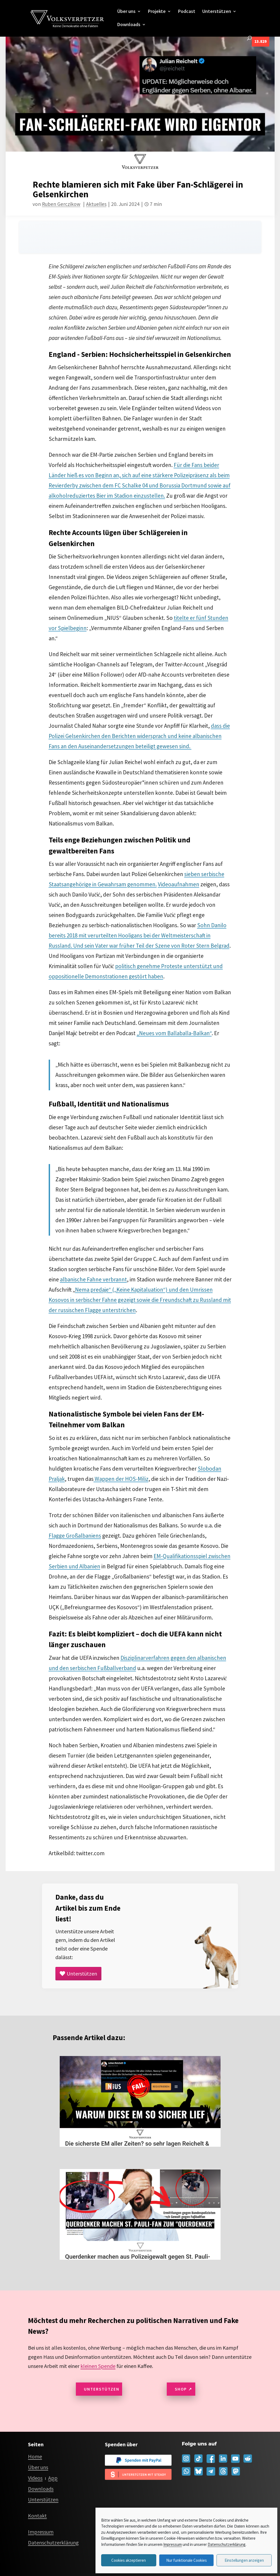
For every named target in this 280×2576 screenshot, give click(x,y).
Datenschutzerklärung (227, 2544)
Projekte (157, 11)
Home (35, 2456)
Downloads (128, 25)
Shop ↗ (183, 2389)
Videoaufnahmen (178, 884)
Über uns (126, 11)
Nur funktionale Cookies (186, 2560)
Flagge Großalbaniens (75, 1535)
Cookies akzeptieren (128, 2560)
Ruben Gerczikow (61, 204)
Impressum (172, 2544)
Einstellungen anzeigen (244, 2560)
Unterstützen (216, 11)
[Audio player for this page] (140, 237)
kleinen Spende (97, 2366)
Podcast (186, 11)
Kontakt (37, 2515)
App (53, 2478)
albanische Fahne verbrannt (93, 1279)
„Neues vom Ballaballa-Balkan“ (174, 1033)
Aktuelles (96, 204)
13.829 (260, 41)
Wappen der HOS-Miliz (121, 1478)
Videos (35, 2478)
